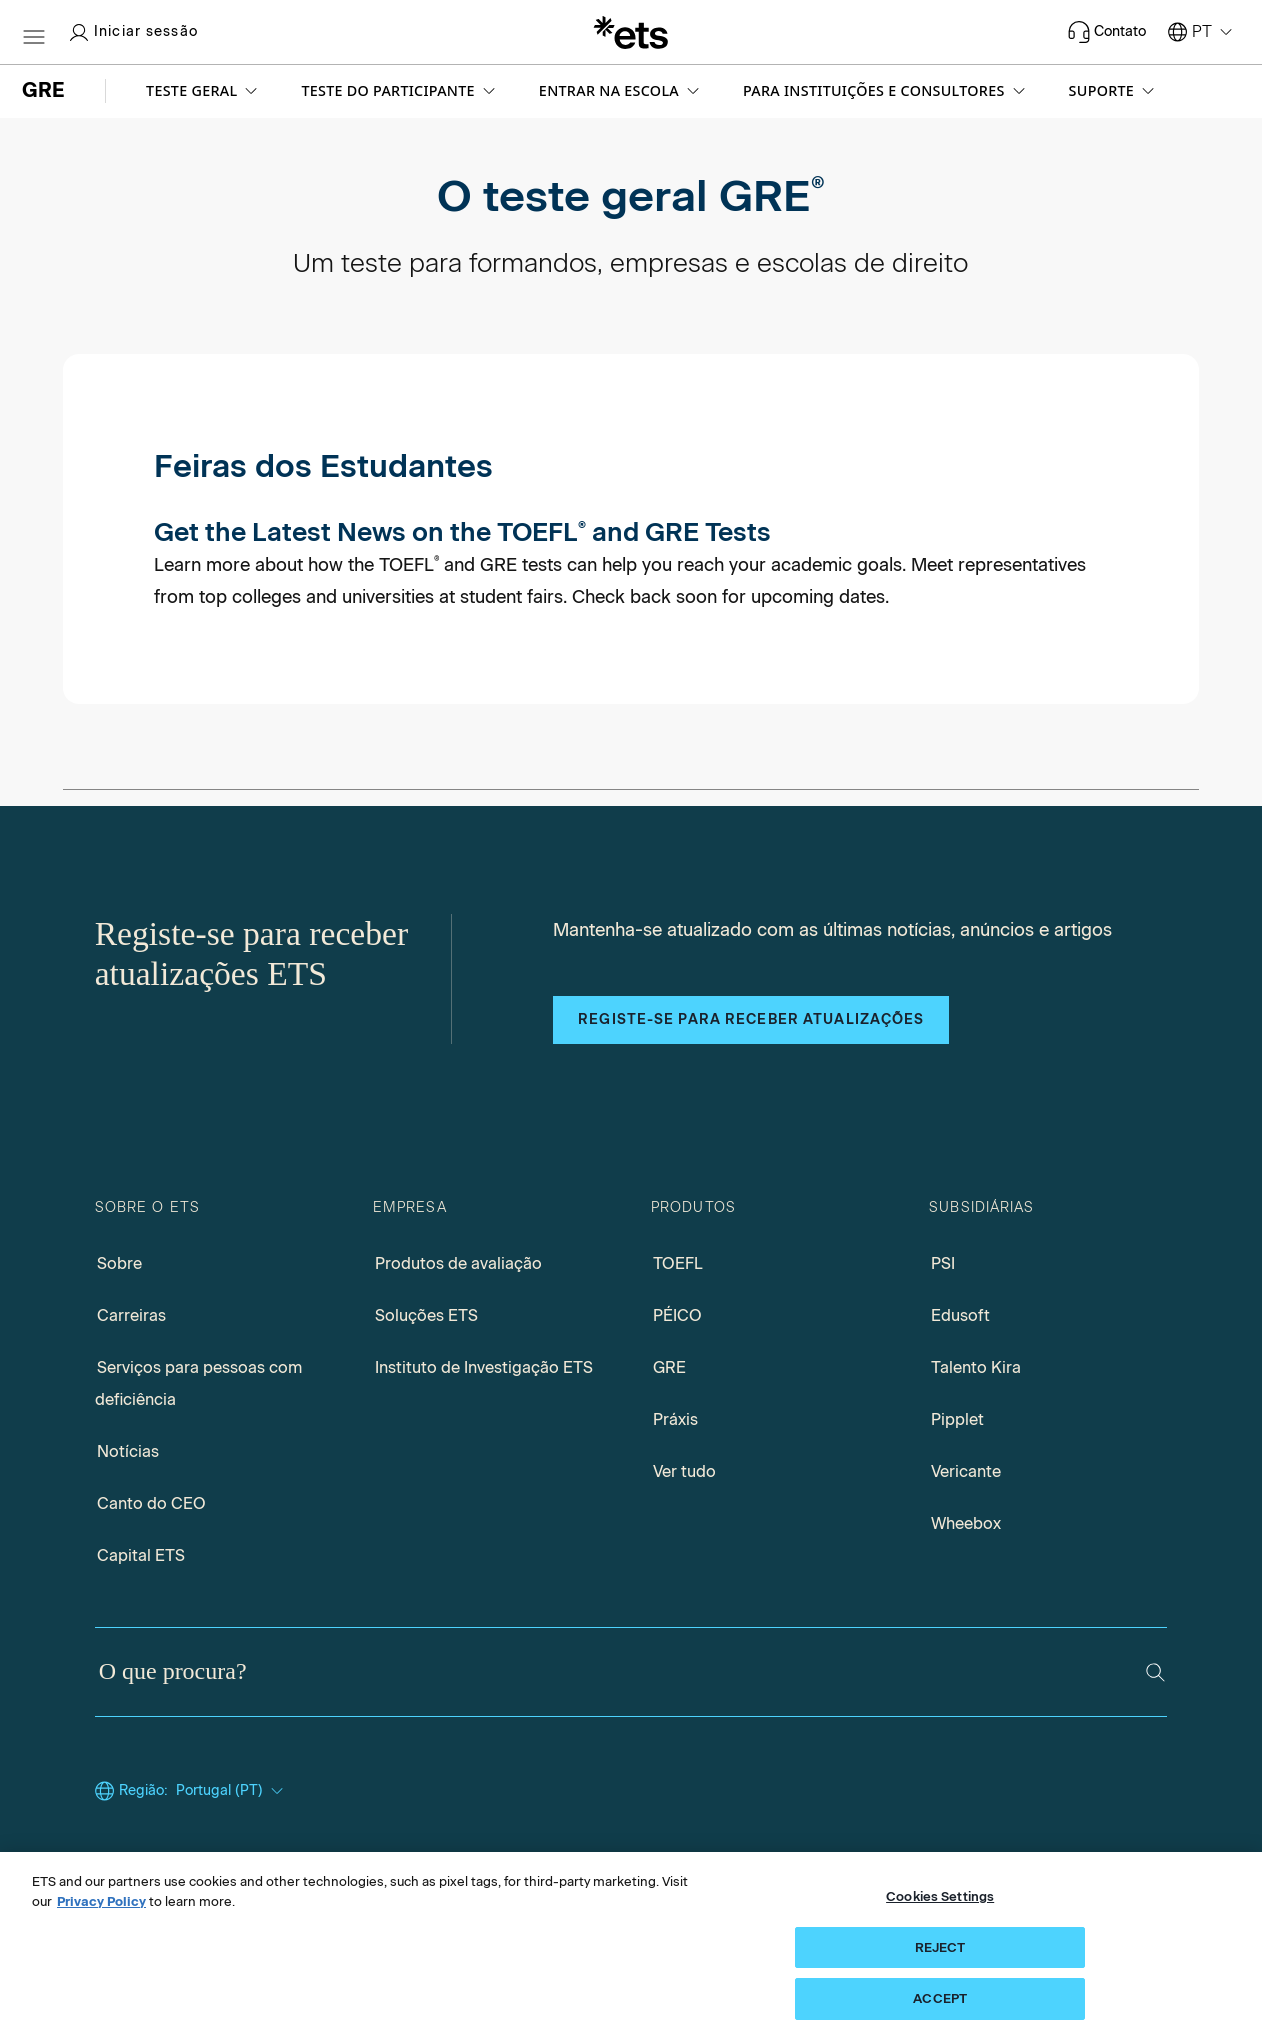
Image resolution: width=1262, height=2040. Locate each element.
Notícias (128, 1451)
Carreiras (131, 1315)
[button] (203, 91)
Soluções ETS (426, 1315)
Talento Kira (976, 1367)
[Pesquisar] (1155, 1672)
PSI (943, 1263)
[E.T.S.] (631, 32)
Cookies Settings (940, 1896)
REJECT (940, 1947)
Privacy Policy (101, 1901)
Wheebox (966, 1523)
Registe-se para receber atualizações (751, 1019)
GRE (669, 1367)
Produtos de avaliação (458, 1263)
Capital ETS (141, 1555)
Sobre (119, 1263)
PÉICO (677, 1315)
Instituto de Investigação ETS (484, 1367)
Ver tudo (684, 1471)
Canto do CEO (151, 1503)
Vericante (966, 1471)
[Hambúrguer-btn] (34, 32)
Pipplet (957, 1419)
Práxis (675, 1419)
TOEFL (678, 1263)
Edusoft (960, 1315)
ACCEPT (940, 1998)
